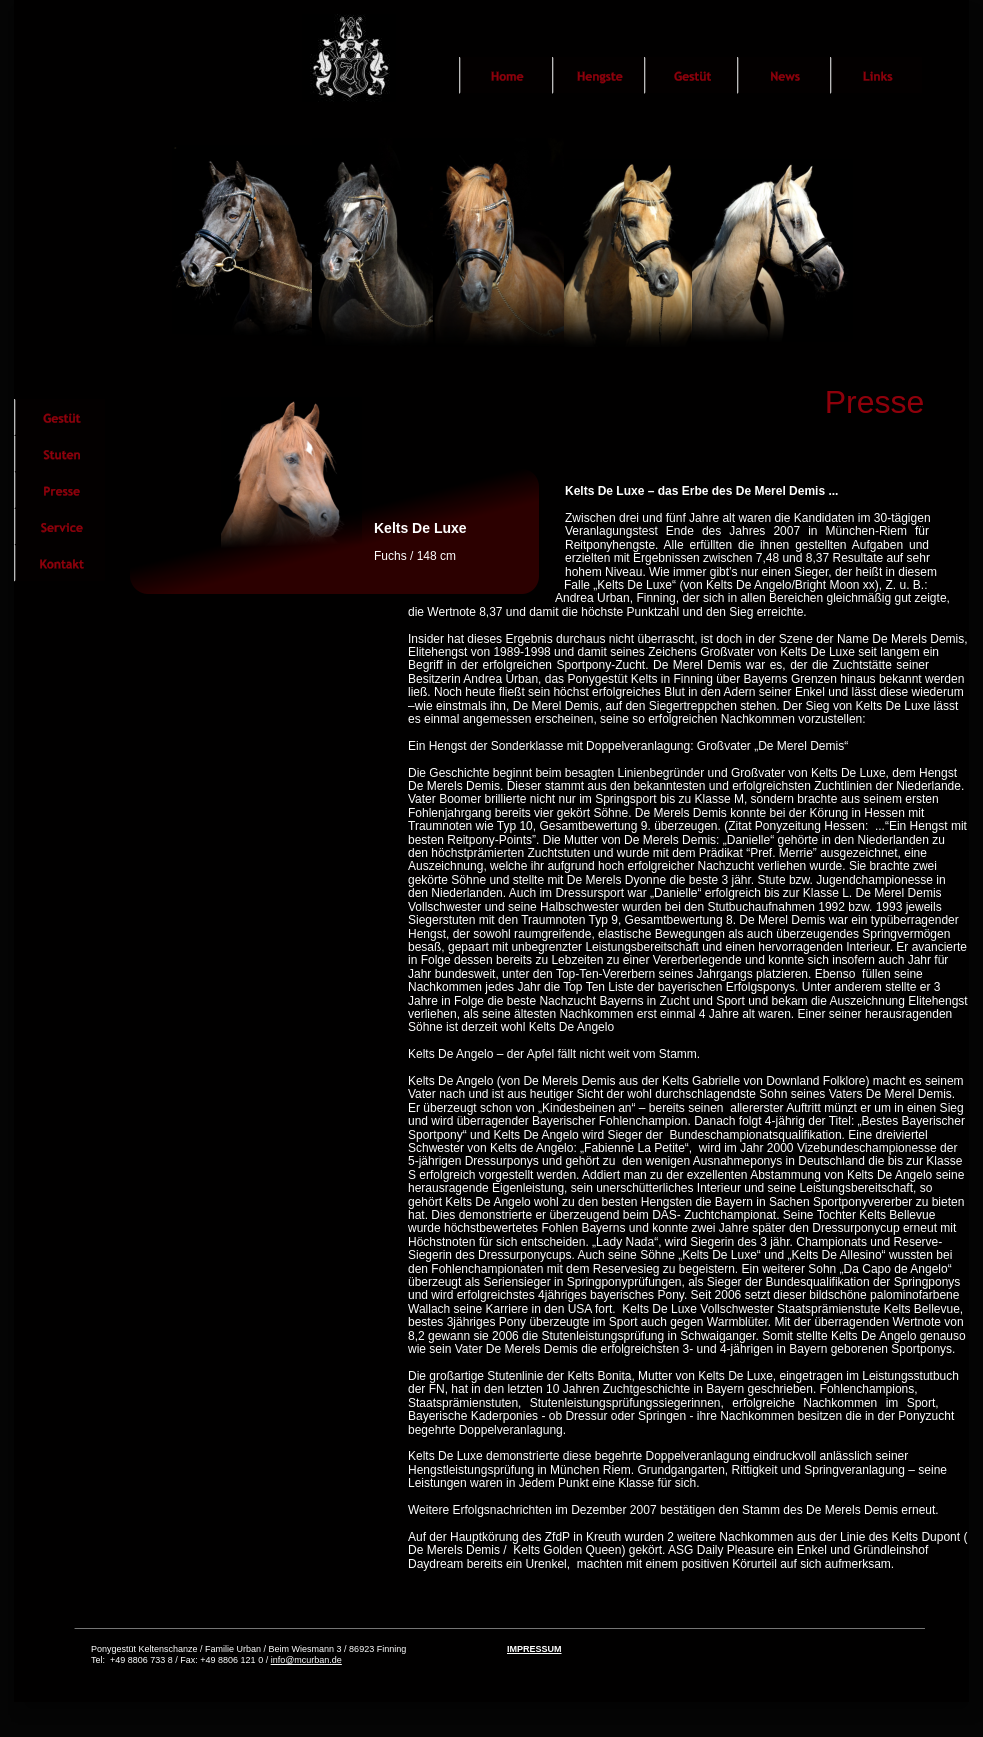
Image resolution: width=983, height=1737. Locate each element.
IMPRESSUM (534, 1649)
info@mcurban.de (306, 1660)
